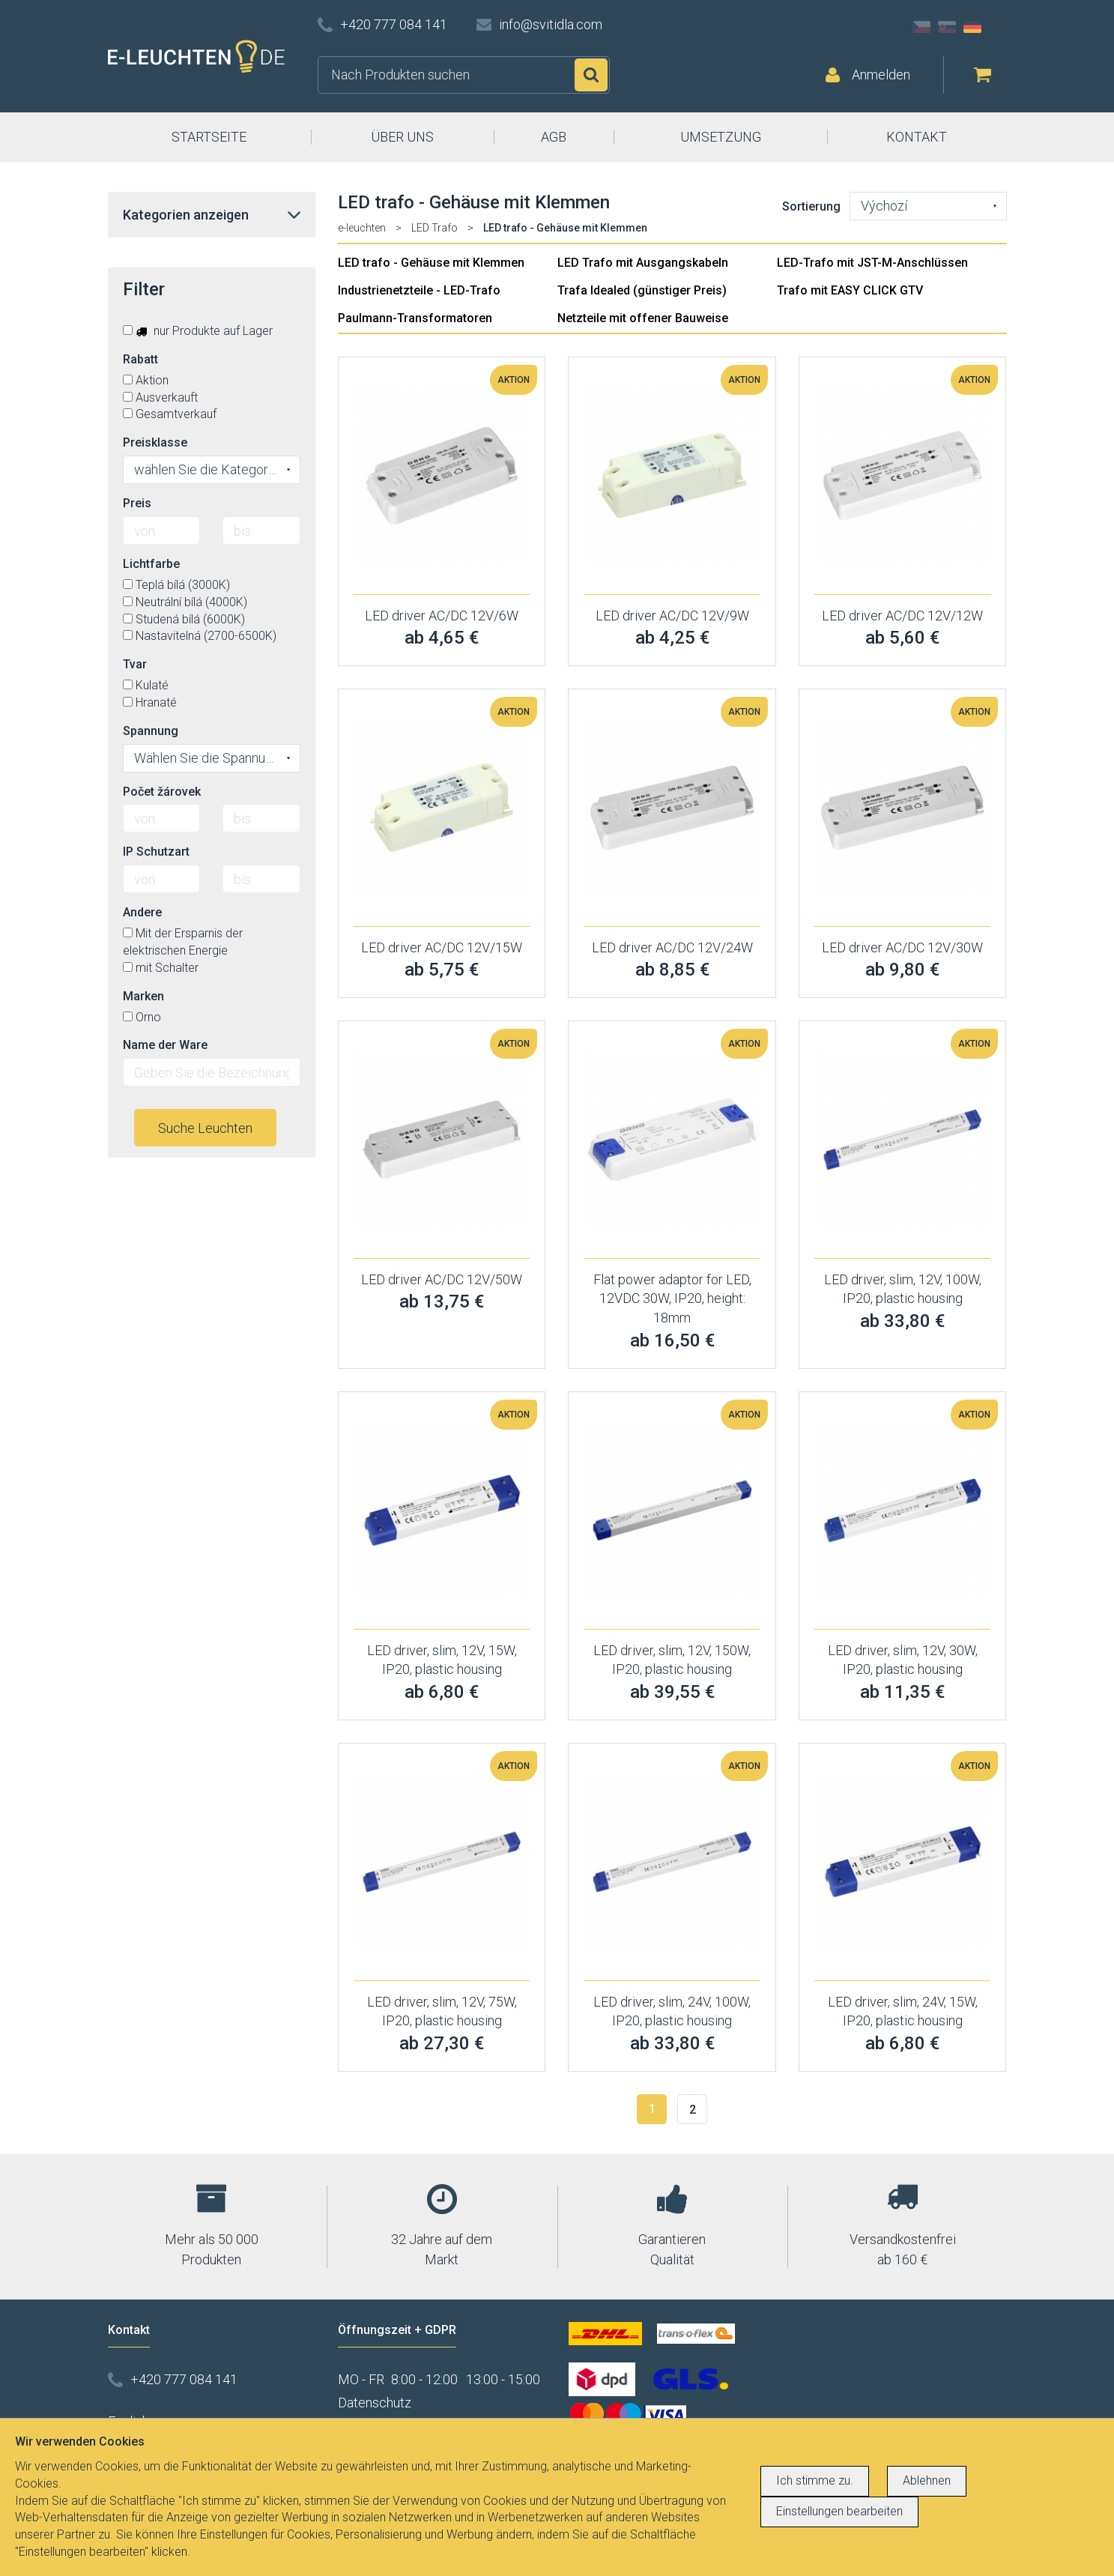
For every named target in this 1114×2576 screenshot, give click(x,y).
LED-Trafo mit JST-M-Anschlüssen (872, 263)
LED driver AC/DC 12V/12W (902, 615)
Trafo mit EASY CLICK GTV (850, 290)
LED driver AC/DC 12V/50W (441, 1279)
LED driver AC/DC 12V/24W (672, 947)
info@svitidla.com (550, 24)
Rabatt (140, 359)
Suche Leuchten (205, 1128)
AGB (553, 137)
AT (998, 27)
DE (972, 27)
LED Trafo (434, 228)
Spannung (150, 731)
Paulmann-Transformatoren (415, 318)
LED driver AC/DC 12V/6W (441, 615)
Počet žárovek (162, 791)
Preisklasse (155, 442)
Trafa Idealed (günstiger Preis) (642, 290)
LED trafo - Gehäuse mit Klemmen (431, 263)
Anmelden (881, 74)
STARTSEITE (209, 137)
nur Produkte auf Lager (198, 331)
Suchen (591, 74)
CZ (921, 27)
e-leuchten (362, 228)
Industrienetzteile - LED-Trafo (419, 290)
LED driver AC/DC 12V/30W (902, 947)
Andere (142, 912)
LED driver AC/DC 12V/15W (441, 947)
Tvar (135, 664)
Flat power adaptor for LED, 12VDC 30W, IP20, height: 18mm (672, 1298)
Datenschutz (374, 2402)
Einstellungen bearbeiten (839, 2511)
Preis (137, 503)
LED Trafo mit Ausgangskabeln (642, 263)
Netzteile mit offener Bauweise (642, 318)
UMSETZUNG (720, 137)
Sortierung (811, 206)
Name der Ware (165, 1045)
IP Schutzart (156, 851)
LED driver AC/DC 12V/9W (672, 615)
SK (947, 27)
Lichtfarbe (151, 564)
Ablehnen (927, 2480)
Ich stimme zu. (814, 2480)
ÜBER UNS (402, 137)
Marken (143, 996)
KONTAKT (916, 137)
